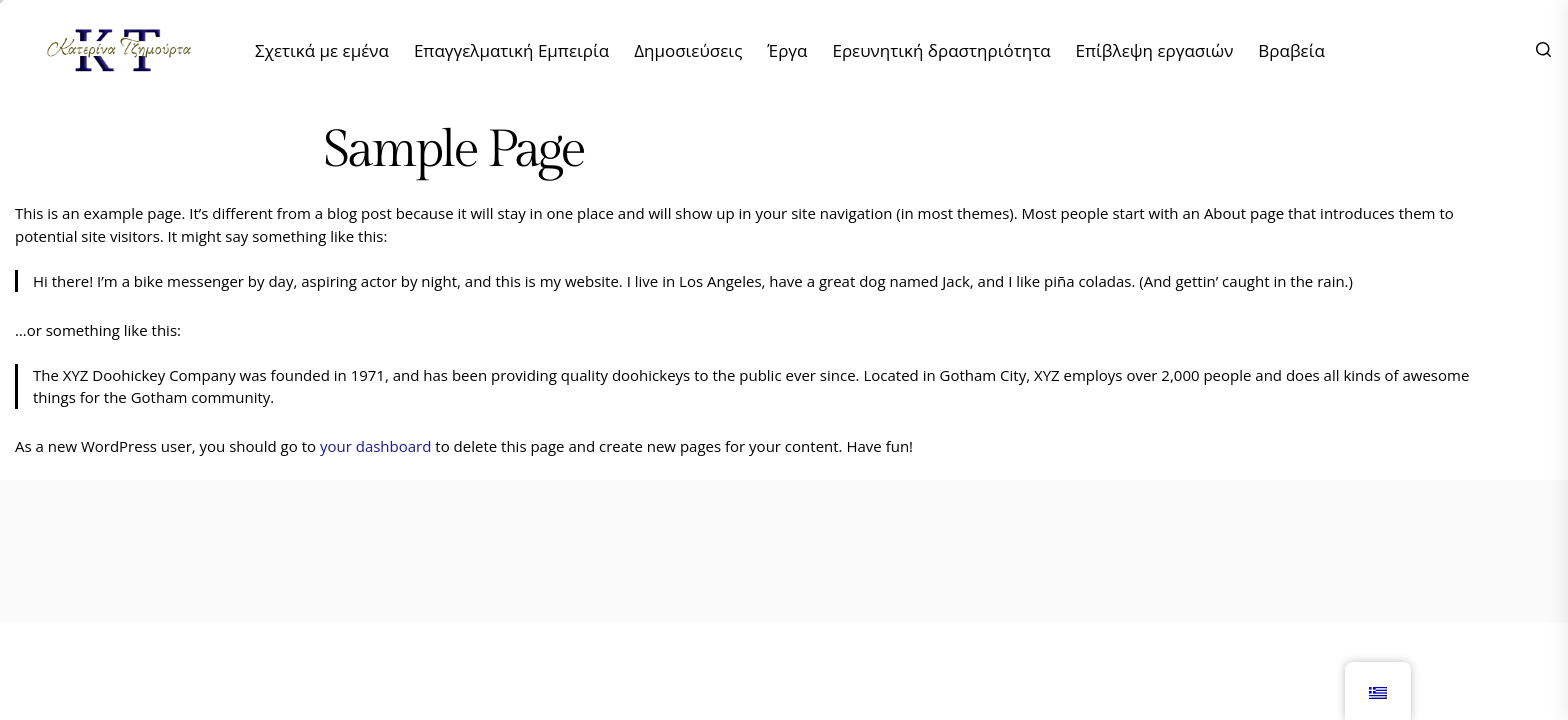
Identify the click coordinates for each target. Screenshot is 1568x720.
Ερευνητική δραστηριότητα (941, 50)
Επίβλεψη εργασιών (1155, 50)
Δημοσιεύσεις (688, 50)
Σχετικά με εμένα (322, 50)
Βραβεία (1291, 50)
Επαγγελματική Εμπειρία (511, 50)
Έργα (787, 50)
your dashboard (375, 446)
